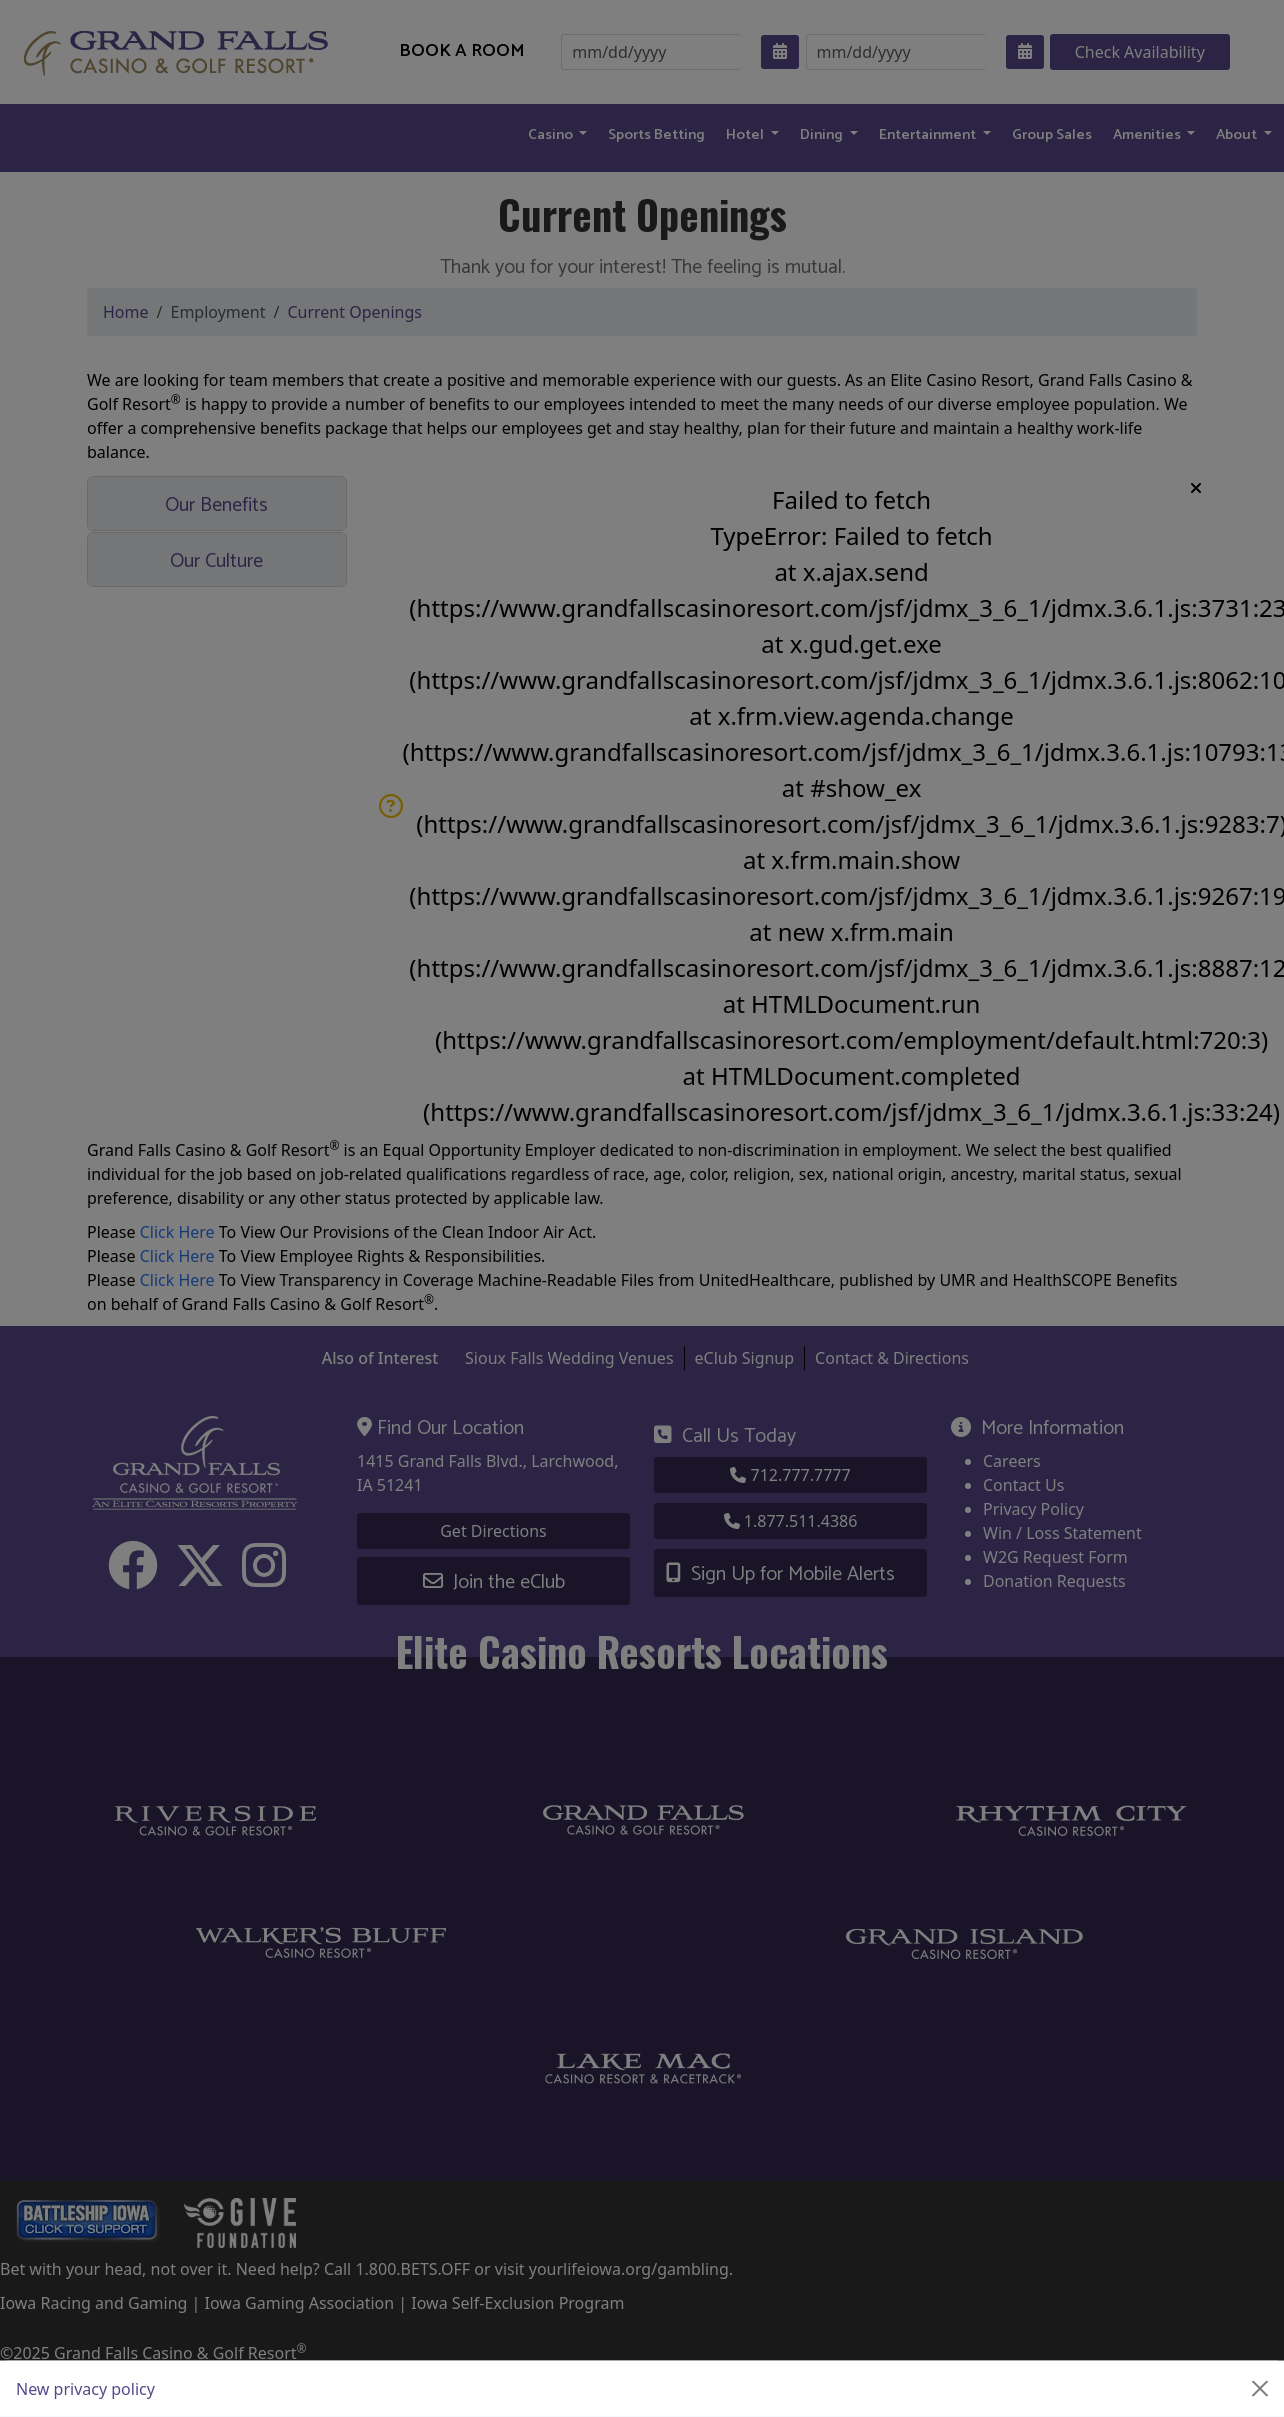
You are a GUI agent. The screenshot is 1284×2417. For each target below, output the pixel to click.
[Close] (1260, 2389)
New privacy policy (85, 2389)
